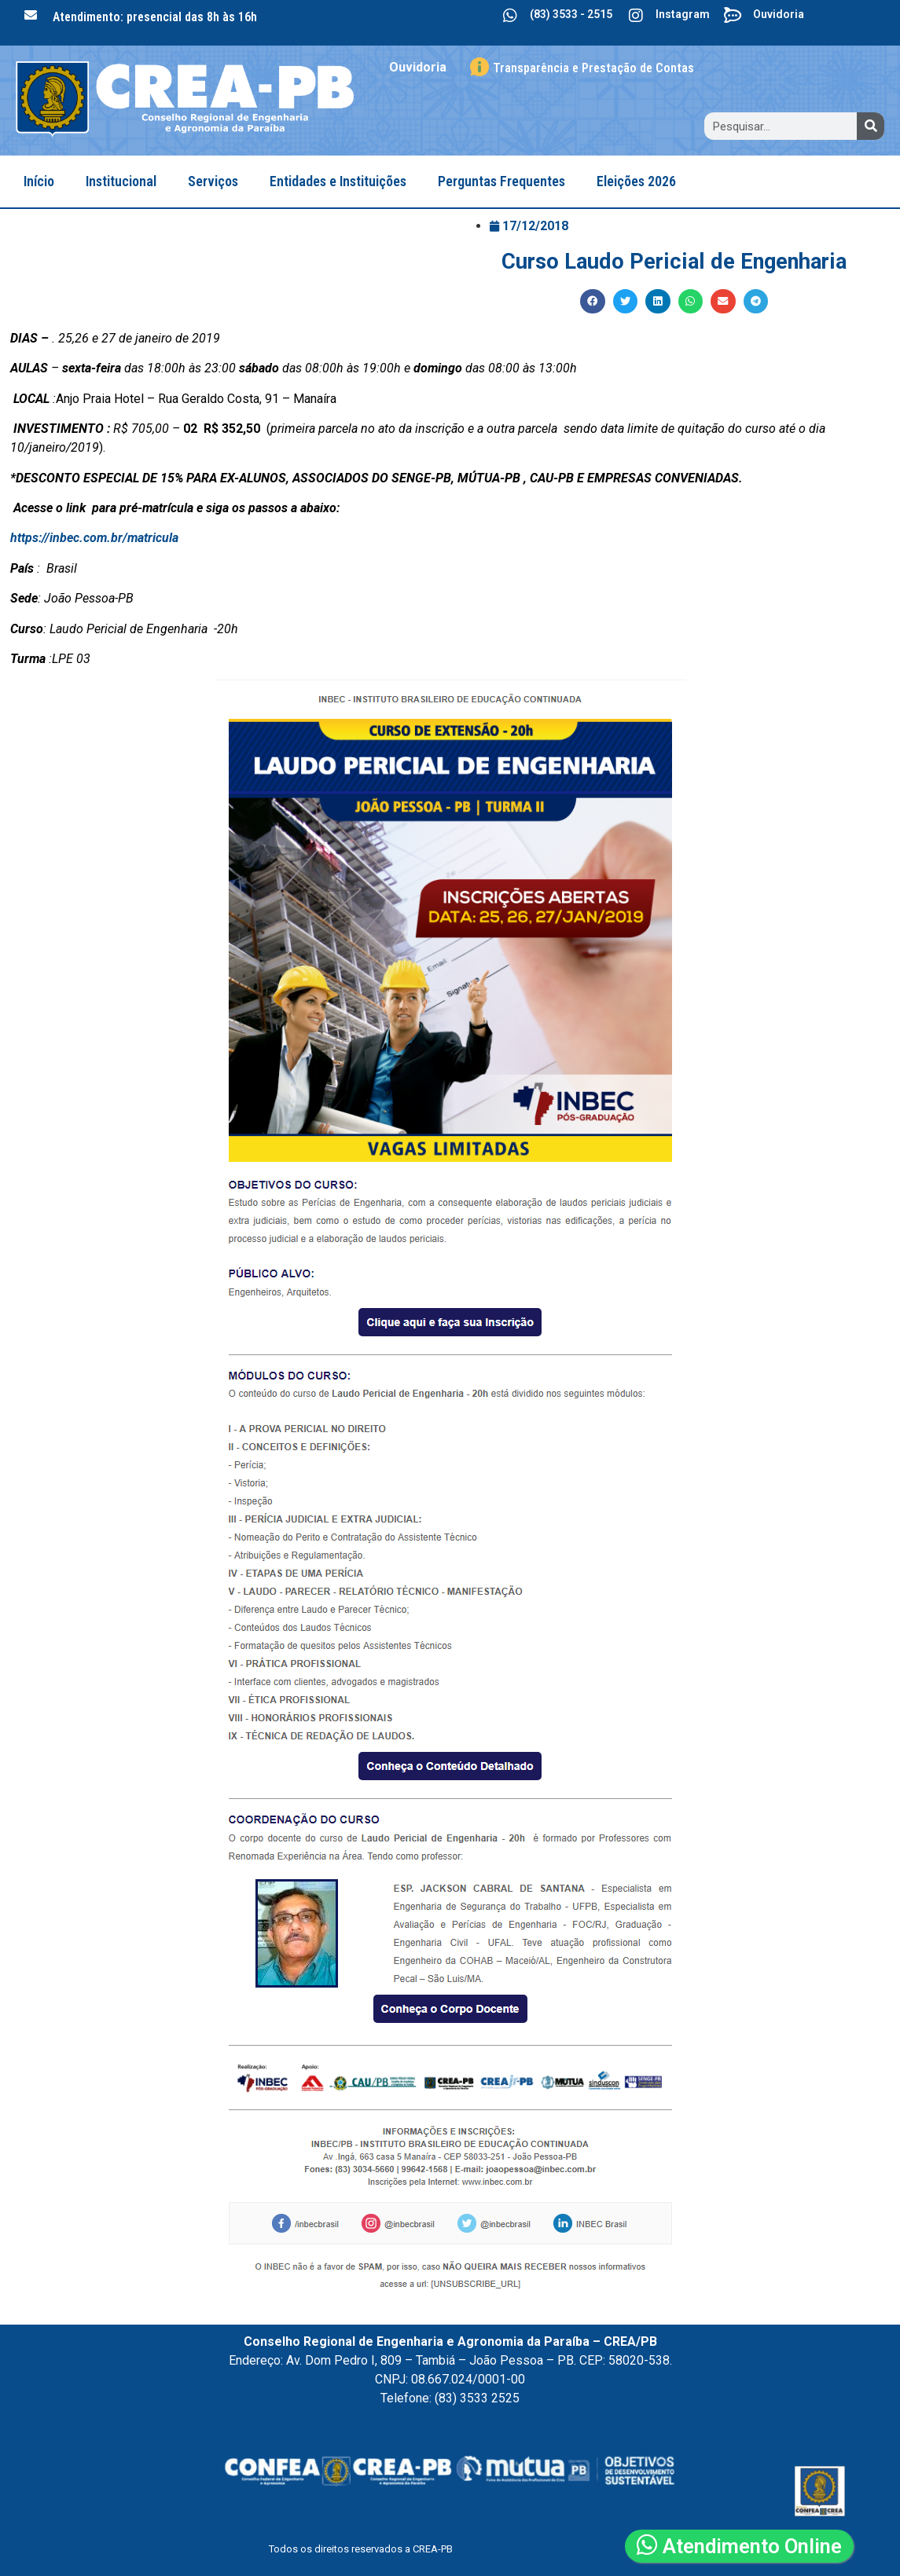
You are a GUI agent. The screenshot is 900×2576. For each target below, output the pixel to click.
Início (39, 181)
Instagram (683, 14)
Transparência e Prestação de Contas (593, 67)
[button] (592, 301)
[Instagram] (636, 16)
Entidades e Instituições (338, 181)
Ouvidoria (778, 14)
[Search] (870, 126)
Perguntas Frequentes (501, 181)
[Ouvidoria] (733, 16)
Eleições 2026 (636, 181)
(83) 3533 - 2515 (571, 14)
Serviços (213, 181)
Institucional (121, 181)
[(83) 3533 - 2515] (510, 16)
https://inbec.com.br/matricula (94, 537)
